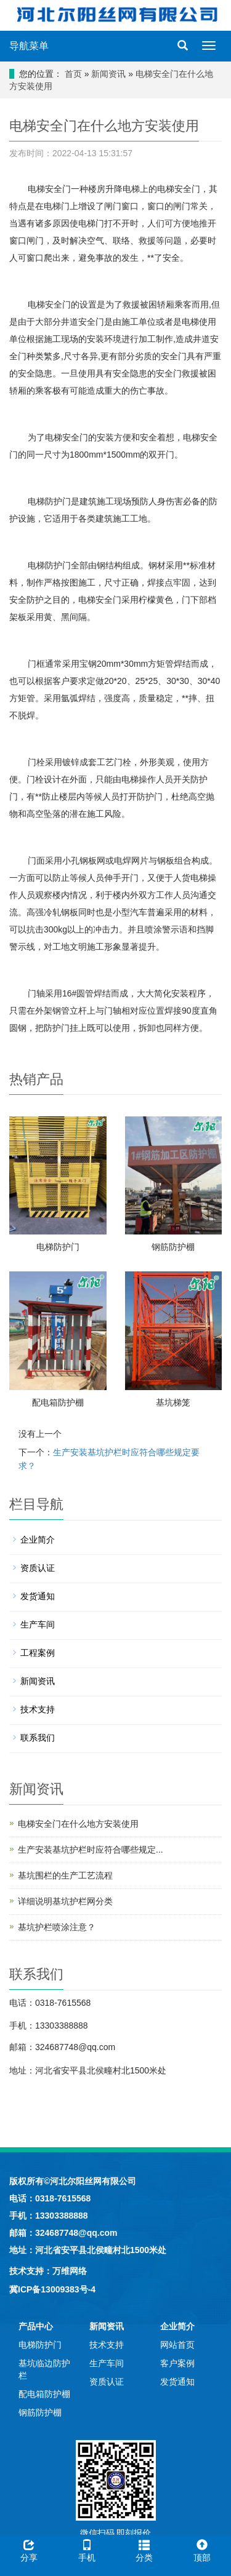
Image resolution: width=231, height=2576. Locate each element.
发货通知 (37, 1596)
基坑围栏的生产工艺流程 (65, 1875)
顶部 (202, 2548)
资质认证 (37, 1568)
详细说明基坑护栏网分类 (65, 1901)
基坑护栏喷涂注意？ (56, 1927)
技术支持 (37, 1709)
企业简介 (37, 1539)
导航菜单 (29, 46)
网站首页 (177, 2345)
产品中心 (35, 2326)
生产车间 (37, 1624)
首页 (73, 74)
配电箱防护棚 (58, 1402)
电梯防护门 (57, 1247)
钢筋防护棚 (173, 1247)
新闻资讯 (108, 74)
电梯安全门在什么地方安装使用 (78, 1824)
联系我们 (37, 1738)
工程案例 (37, 1653)
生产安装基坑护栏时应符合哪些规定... (90, 1849)
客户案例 (177, 2363)
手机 (87, 2548)
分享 (29, 2548)
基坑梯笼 (173, 1402)
